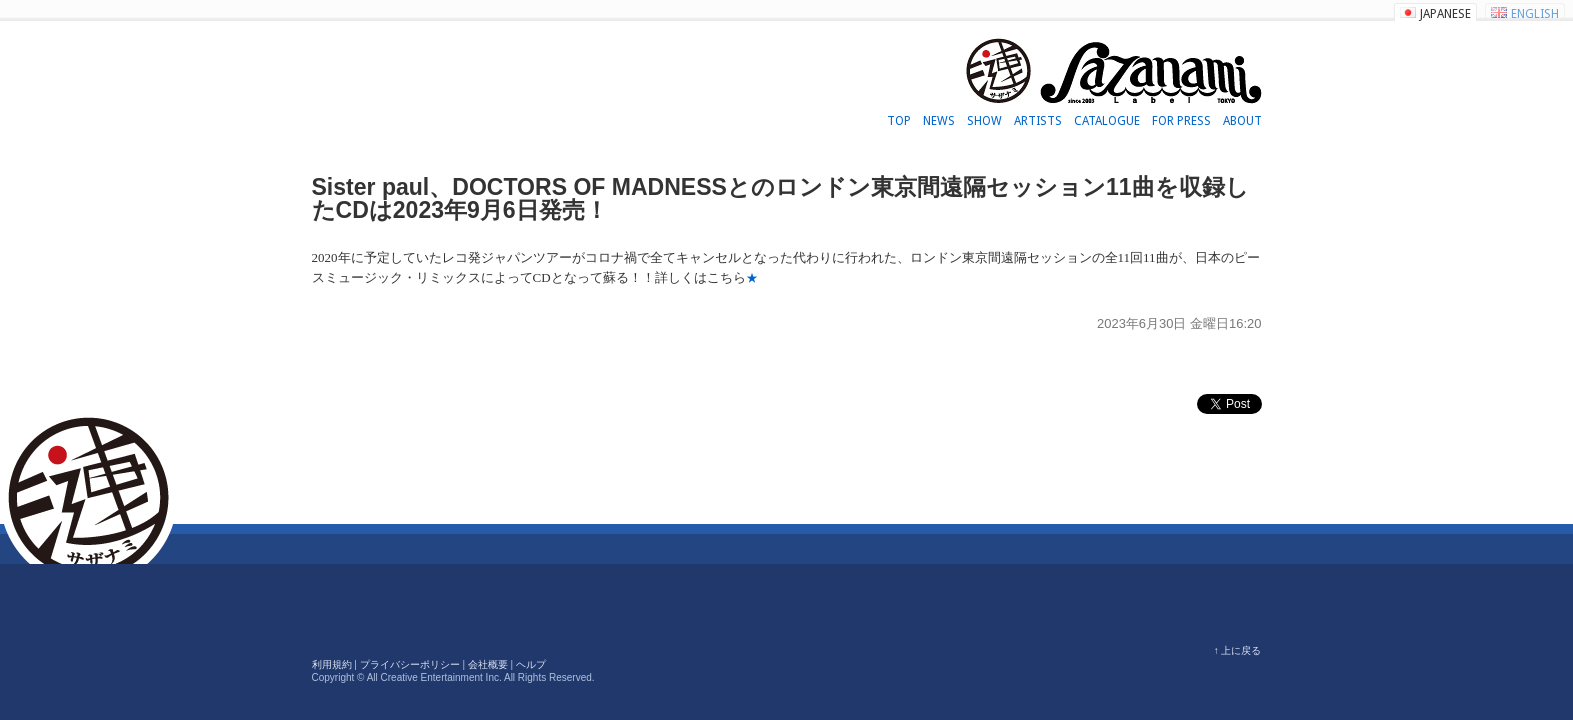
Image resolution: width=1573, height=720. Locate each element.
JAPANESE (1445, 14)
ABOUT (1242, 121)
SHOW (984, 121)
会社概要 (488, 664)
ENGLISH (1535, 14)
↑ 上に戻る (1238, 650)
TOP (899, 121)
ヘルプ (531, 664)
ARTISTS (1038, 121)
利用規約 (332, 664)
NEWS (939, 121)
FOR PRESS (1181, 121)
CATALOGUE (1107, 121)
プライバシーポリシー (410, 664)
